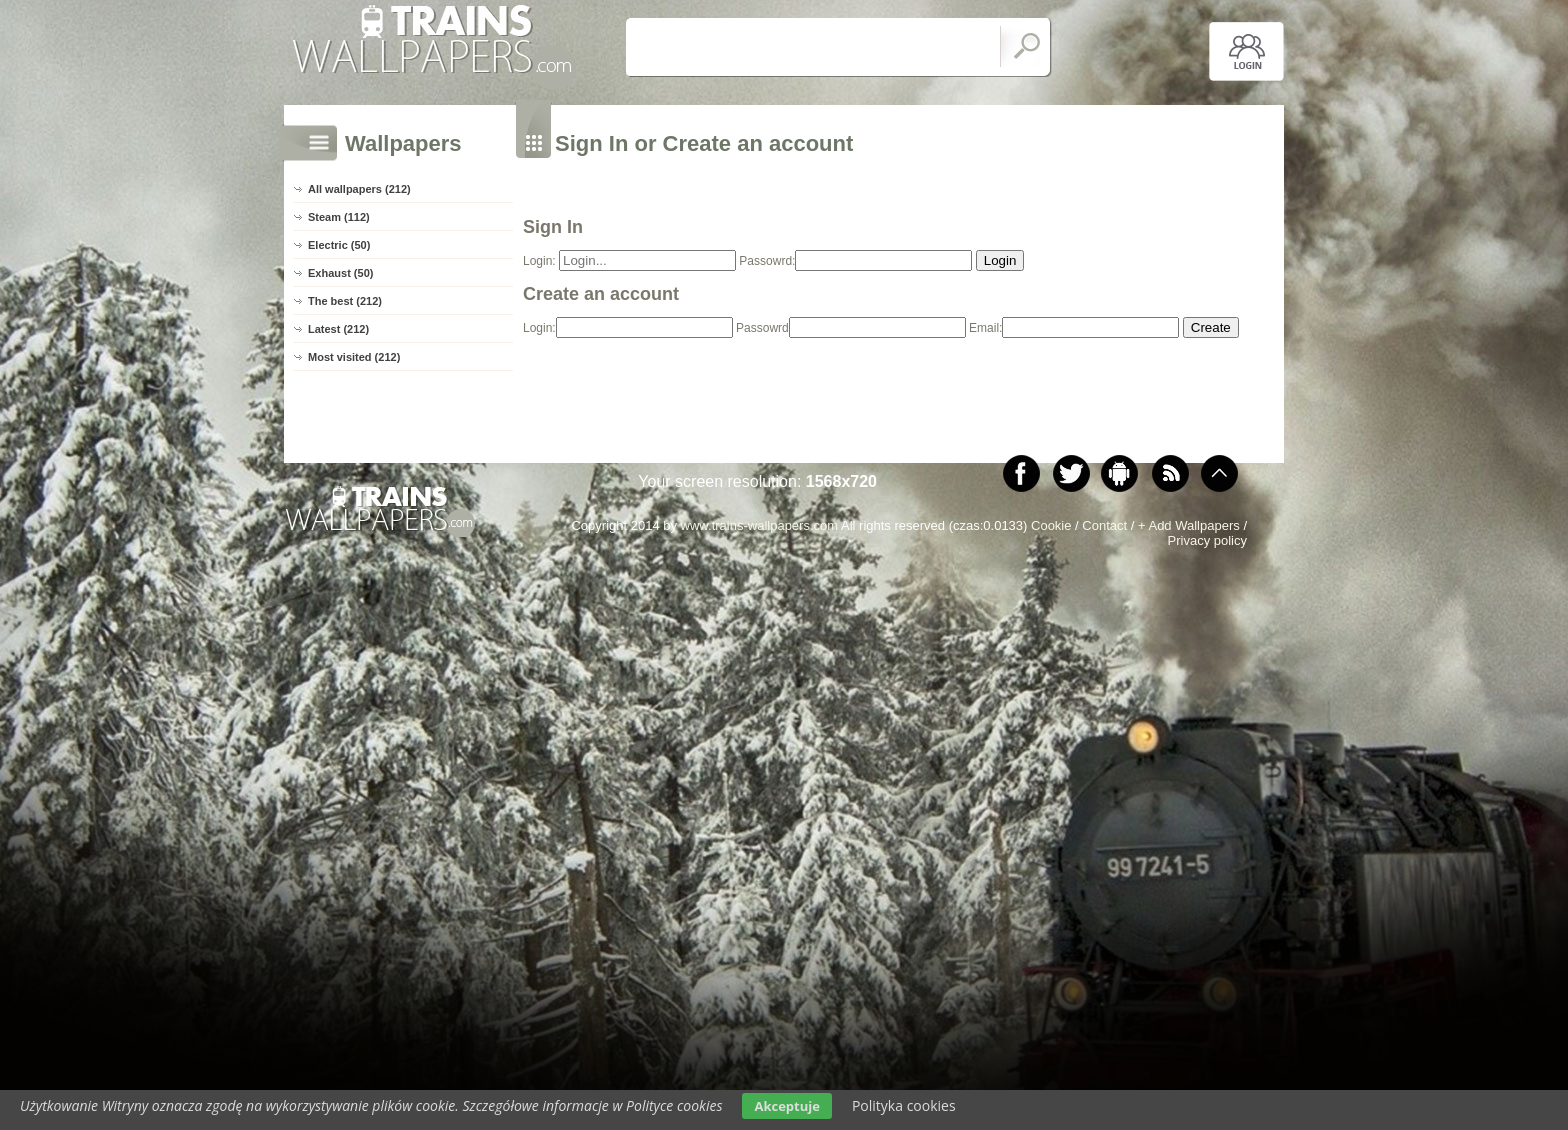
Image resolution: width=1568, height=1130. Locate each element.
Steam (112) (339, 217)
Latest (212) (338, 329)
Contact (1104, 525)
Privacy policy (1207, 540)
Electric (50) (339, 245)
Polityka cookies (904, 1105)
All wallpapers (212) (359, 189)
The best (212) (345, 301)
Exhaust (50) (340, 273)
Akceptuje (786, 1106)
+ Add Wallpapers (1189, 525)
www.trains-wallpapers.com (760, 525)
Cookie (1051, 525)
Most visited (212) (354, 357)
